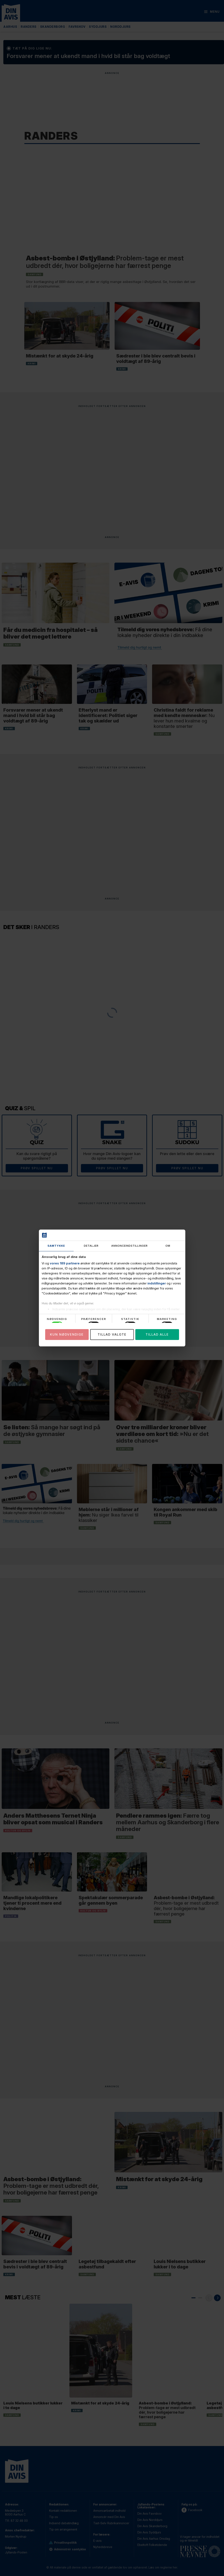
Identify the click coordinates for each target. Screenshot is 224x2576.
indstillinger (156, 1283)
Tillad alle (157, 1334)
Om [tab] (167, 1245)
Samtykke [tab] (56, 1245)
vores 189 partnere (65, 1263)
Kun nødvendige (67, 1334)
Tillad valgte (112, 1334)
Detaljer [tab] (91, 1245)
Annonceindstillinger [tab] (129, 1245)
